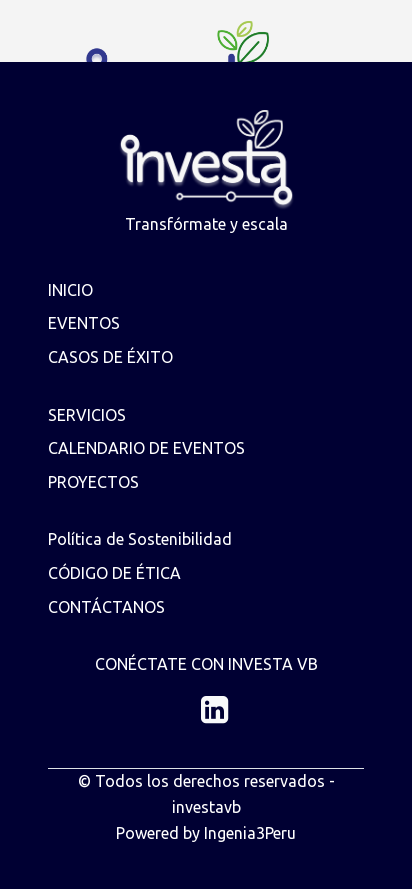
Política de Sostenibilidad (140, 539)
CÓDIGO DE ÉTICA (114, 573)
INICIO (70, 290)
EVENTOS (84, 323)
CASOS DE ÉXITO (110, 357)
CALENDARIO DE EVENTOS (146, 448)
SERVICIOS (87, 415)
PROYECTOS (93, 482)
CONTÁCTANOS (106, 607)
